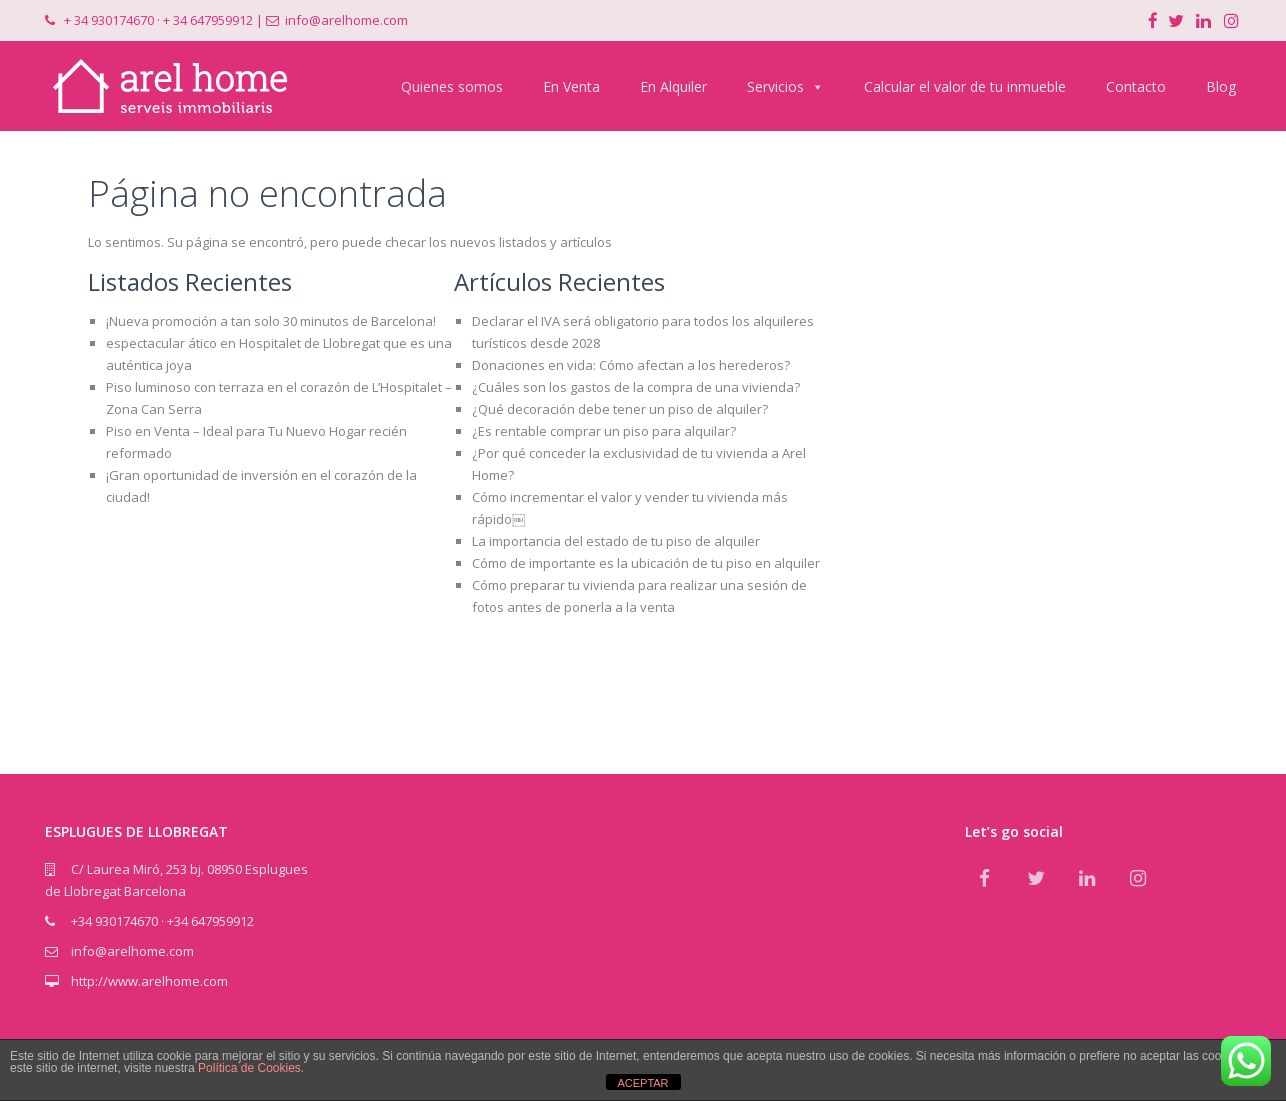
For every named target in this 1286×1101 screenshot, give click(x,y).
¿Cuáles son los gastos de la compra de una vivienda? (636, 387)
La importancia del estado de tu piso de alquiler (616, 541)
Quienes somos (452, 86)
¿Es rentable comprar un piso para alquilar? (604, 431)
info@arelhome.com (346, 20)
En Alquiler (673, 86)
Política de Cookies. (251, 1068)
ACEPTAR (642, 1083)
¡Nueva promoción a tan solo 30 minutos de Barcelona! (271, 321)
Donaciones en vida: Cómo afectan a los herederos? (631, 365)
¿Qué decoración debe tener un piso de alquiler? (620, 409)
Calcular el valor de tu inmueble (965, 86)
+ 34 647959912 (208, 20)
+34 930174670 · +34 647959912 (162, 921)
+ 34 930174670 (109, 20)
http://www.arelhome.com (149, 981)
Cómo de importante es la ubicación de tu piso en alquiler (646, 563)
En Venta (571, 86)
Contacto (1136, 86)
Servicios (785, 86)
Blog (1221, 86)
